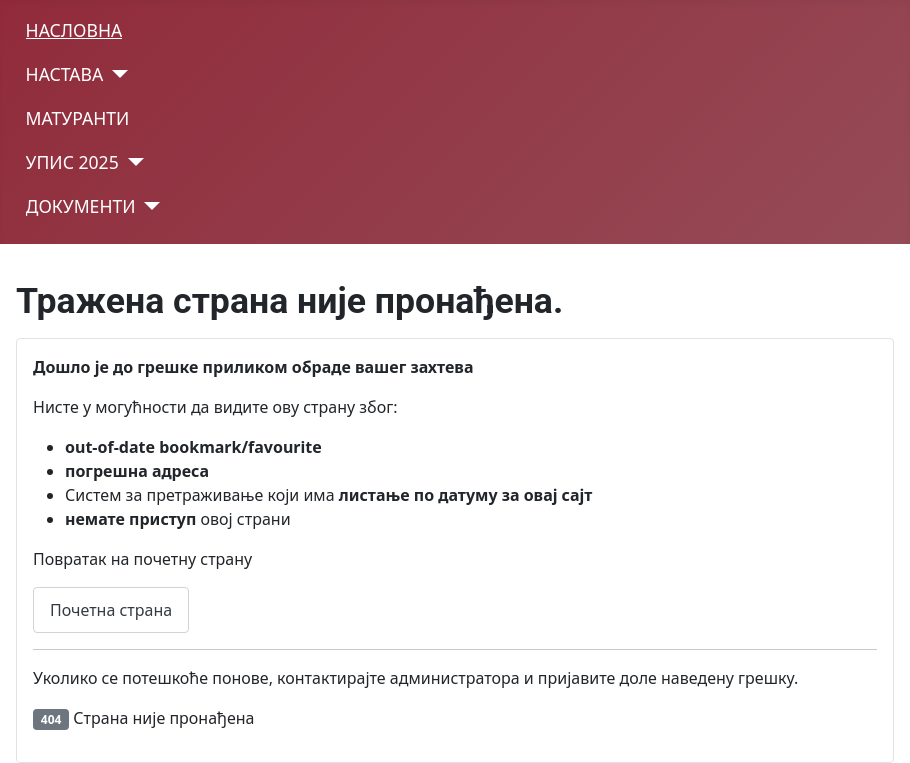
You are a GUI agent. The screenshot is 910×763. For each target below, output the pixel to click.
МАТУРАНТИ (78, 118)
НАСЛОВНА (74, 30)
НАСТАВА (65, 74)
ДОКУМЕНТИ (81, 206)
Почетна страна (111, 610)
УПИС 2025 (72, 162)
